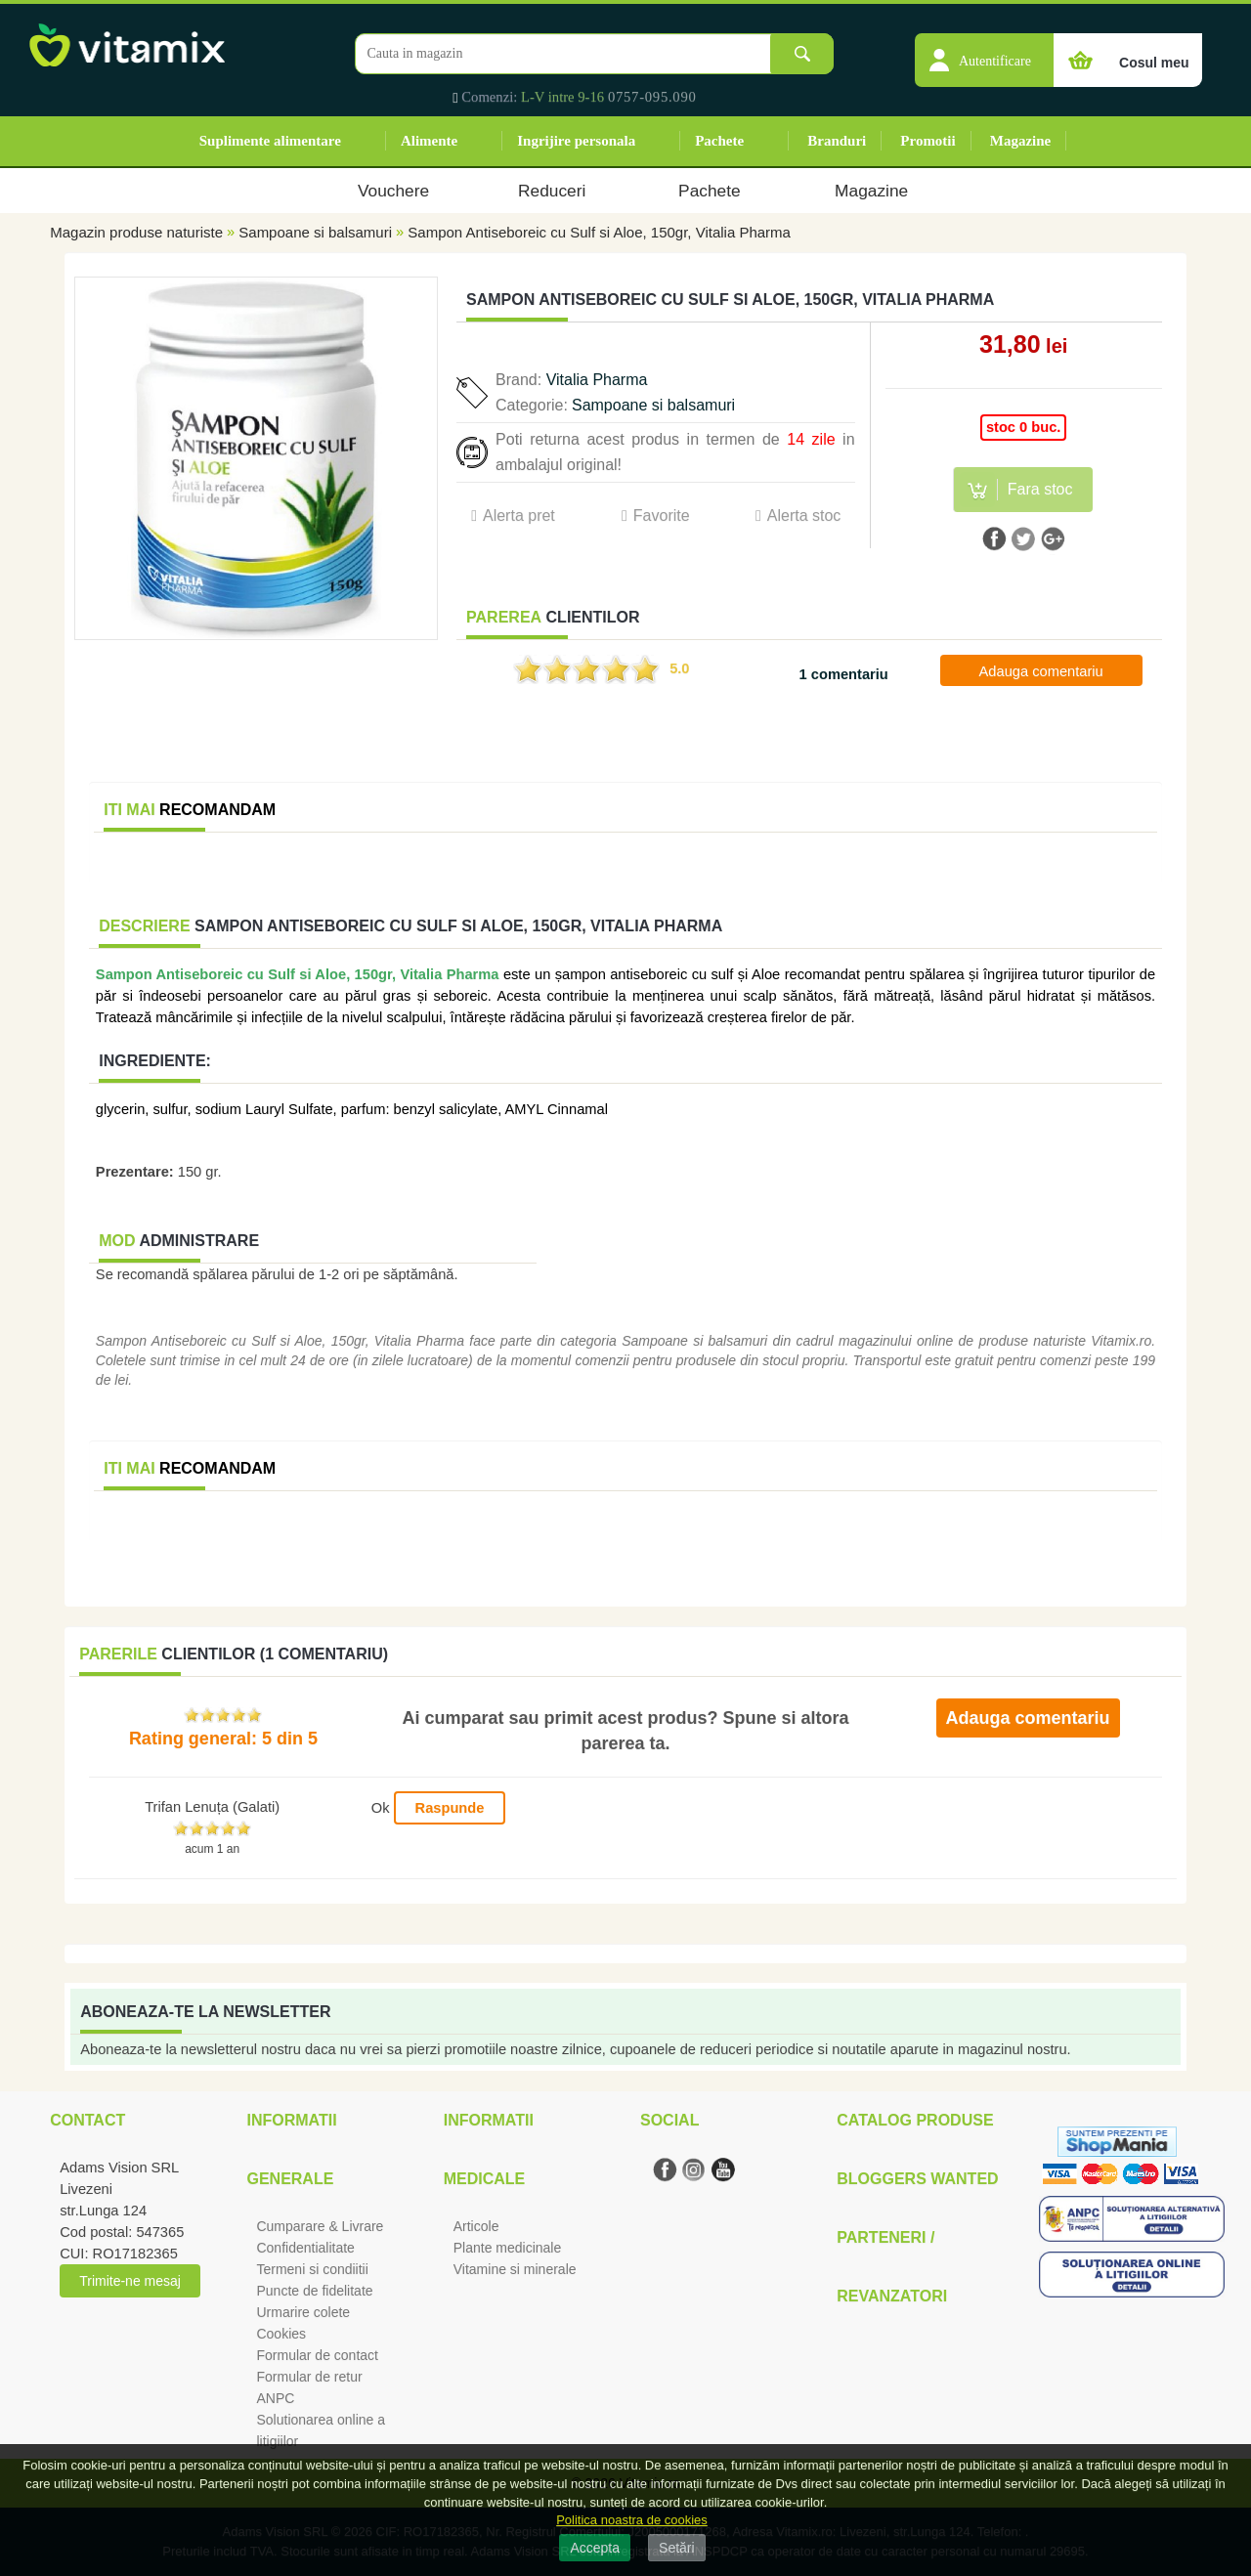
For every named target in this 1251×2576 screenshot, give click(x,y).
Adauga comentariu (1041, 671)
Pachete (719, 141)
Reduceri (551, 190)
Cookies (281, 2333)
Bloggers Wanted (917, 2178)
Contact (87, 2120)
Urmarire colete (303, 2312)
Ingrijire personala (576, 141)
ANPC (275, 2398)
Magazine (1020, 141)
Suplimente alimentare (270, 141)
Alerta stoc (804, 515)
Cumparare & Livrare (319, 2226)
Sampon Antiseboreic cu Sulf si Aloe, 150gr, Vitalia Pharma (599, 232)
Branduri (836, 141)
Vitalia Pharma (597, 379)
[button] (984, 49)
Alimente (429, 141)
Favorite (661, 515)
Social (669, 2120)
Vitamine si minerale (515, 2269)
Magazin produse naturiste (136, 232)
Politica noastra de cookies (632, 2519)
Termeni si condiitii (311, 2269)
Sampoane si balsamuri (315, 232)
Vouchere (393, 190)
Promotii (927, 141)
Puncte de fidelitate (314, 2290)
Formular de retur (309, 2376)
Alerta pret (519, 515)
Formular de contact (317, 2355)
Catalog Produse (915, 2120)
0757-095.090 (652, 97)
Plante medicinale (507, 2247)
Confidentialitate (305, 2247)
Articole (476, 2226)
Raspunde (450, 1808)
